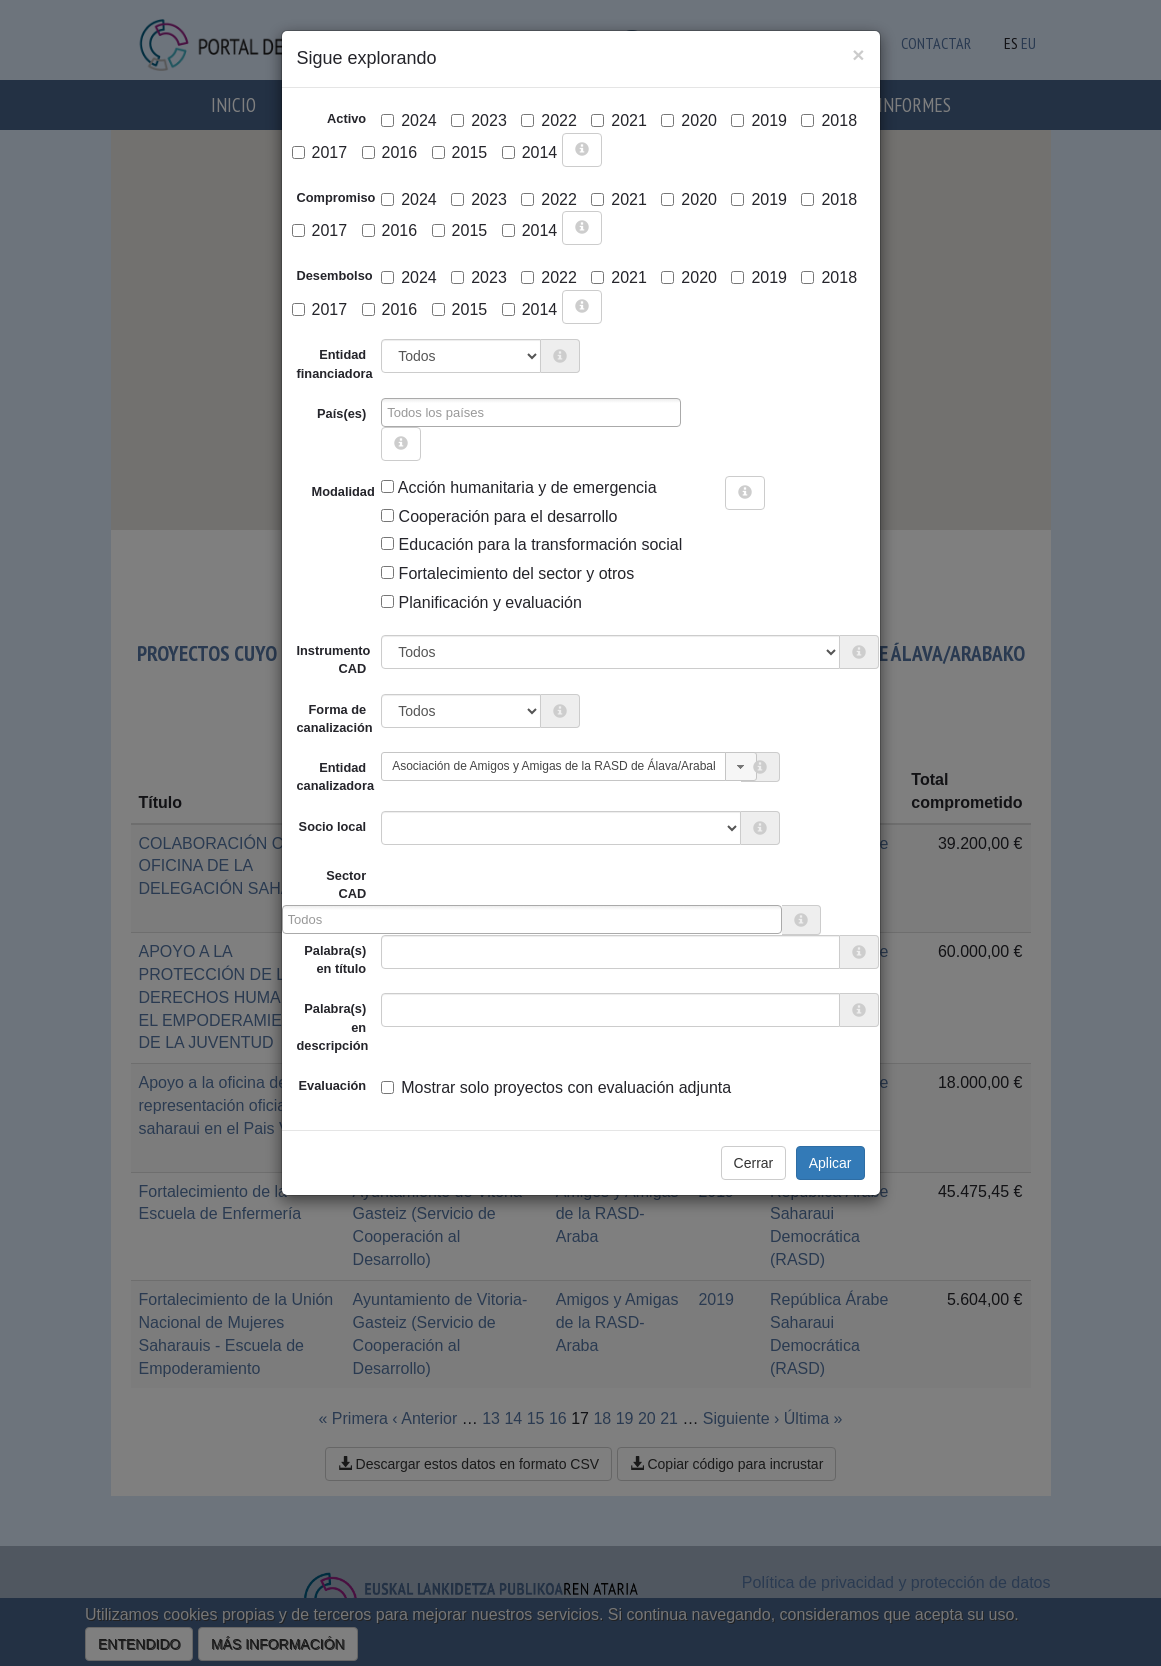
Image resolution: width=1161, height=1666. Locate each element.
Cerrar (754, 1163)
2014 (530, 152)
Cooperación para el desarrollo (499, 516)
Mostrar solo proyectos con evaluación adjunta (556, 1087)
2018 (829, 120)
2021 (619, 120)
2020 (689, 120)
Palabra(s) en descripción (333, 1027)
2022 (549, 120)
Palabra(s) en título (335, 959)
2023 (479, 120)
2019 (759, 120)
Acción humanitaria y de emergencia (518, 487)
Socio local (333, 826)
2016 (390, 152)
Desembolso (335, 275)
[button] (741, 766)
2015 (460, 152)
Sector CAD (346, 884)
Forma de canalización (335, 718)
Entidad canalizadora (336, 776)
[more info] (582, 150)
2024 (409, 120)
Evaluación (333, 1085)
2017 (320, 152)
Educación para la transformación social (531, 544)
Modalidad (319, 491)
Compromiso (336, 197)
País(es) (341, 413)
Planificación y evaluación (481, 602)
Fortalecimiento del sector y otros (507, 573)
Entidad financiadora (335, 363)
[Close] (858, 54)
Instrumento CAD (334, 659)
